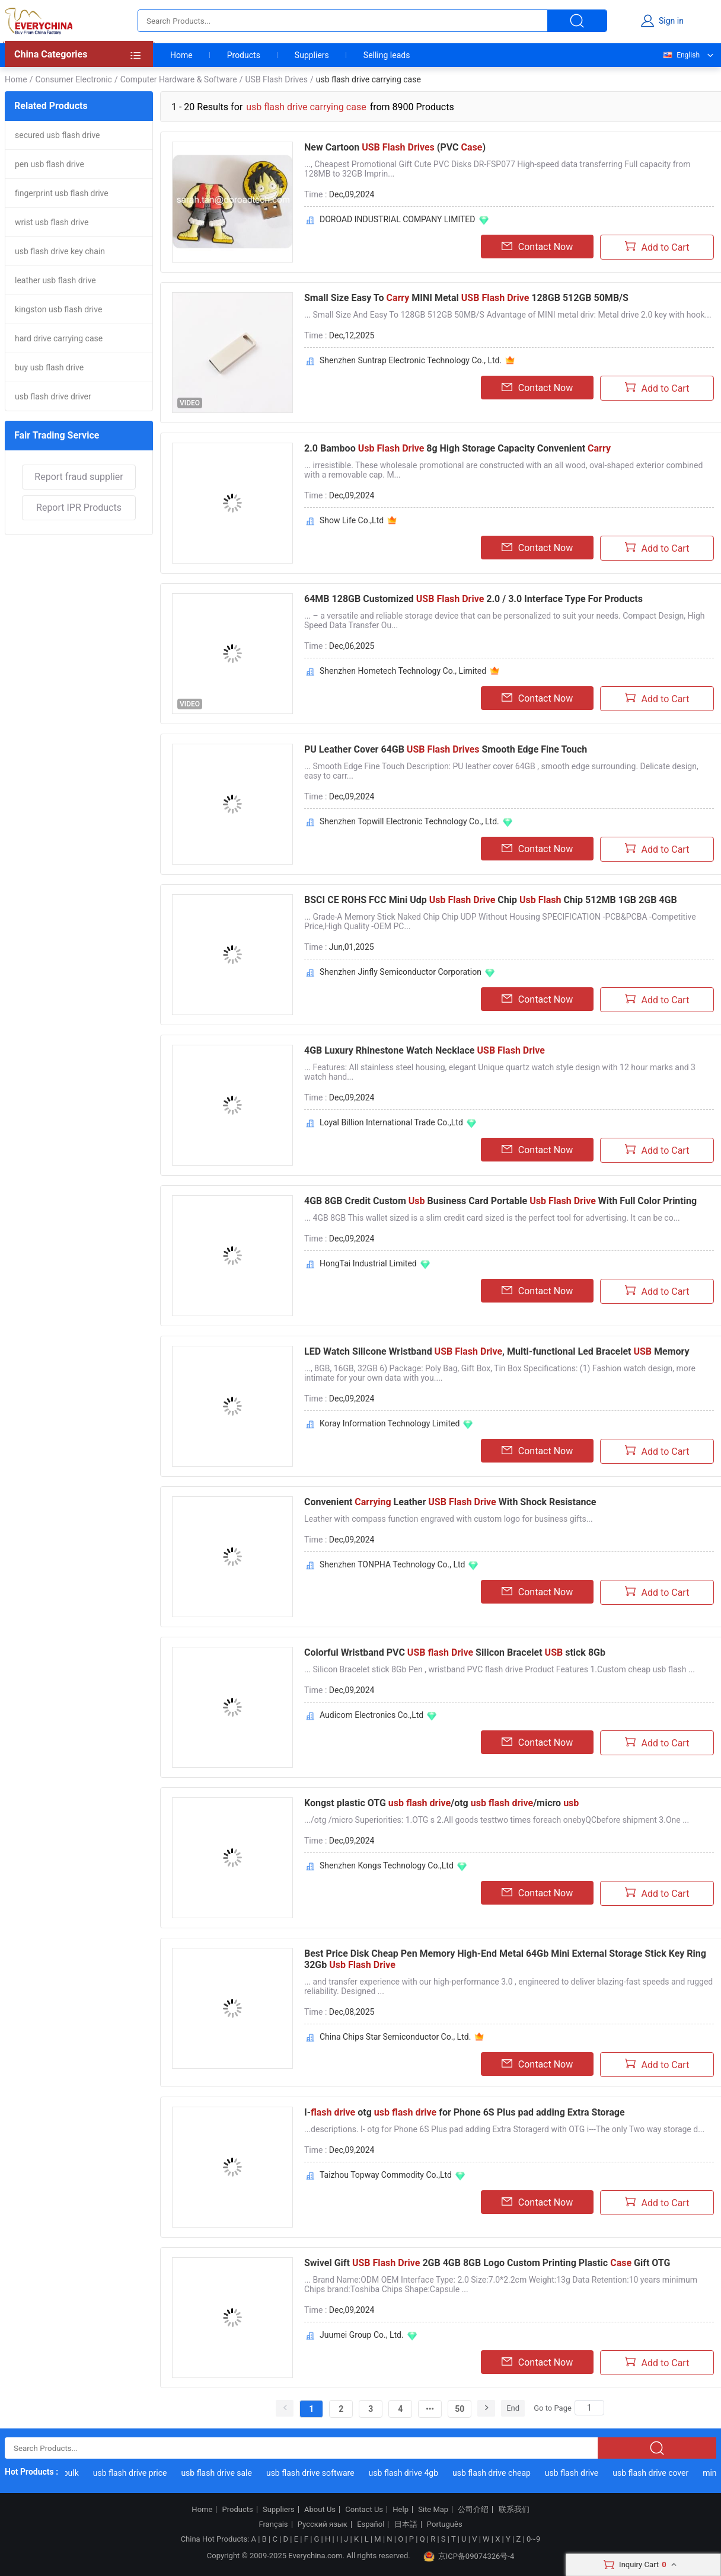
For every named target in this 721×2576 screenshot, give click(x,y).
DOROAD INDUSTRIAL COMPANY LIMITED (398, 219)
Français (273, 2524)
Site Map (433, 2509)
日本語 (405, 2524)
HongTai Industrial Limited (368, 1263)
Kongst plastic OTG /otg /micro (441, 1803)
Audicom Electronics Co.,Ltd (371, 1715)
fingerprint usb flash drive (62, 193)
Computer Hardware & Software (178, 79)
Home (181, 55)
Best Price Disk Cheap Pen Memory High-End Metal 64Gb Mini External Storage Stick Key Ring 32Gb (505, 1959)
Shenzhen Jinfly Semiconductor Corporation (400, 972)
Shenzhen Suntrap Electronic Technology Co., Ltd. (411, 360)
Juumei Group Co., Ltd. (362, 2335)
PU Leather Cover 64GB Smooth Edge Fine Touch (445, 749)
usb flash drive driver (53, 396)
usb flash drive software (314, 2473)
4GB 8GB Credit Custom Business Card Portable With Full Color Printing (500, 1201)
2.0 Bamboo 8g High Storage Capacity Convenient (457, 448)
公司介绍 (473, 2509)
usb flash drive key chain (60, 251)
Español (370, 2524)
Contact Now (537, 246)
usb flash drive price (134, 2473)
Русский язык (322, 2524)
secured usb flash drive (57, 135)
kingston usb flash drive (58, 309)
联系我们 (514, 2509)
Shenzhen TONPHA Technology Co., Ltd (392, 1564)
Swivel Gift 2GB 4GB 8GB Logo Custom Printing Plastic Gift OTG (487, 2262)
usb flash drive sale (220, 2473)
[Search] (589, 2407)
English (681, 55)
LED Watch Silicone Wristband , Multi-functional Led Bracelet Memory (497, 1351)
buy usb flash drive (49, 367)
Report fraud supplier (78, 476)
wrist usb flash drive (51, 222)
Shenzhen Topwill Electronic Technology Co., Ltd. (409, 821)
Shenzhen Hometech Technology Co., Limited (403, 671)
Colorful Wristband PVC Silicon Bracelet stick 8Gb (454, 1652)
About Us (320, 2509)
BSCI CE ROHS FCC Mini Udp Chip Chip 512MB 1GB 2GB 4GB (490, 899)
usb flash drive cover (655, 2473)
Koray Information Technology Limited (390, 1423)
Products (243, 55)
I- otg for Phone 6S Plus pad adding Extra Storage (464, 2112)
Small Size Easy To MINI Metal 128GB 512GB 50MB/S (466, 297)
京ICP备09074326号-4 (469, 2556)
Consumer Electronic (73, 79)
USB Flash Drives (276, 79)
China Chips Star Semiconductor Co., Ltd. (395, 2036)
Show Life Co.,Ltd (352, 520)
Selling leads (386, 55)
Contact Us (364, 2509)
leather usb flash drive (55, 280)
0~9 (533, 2539)
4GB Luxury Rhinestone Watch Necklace (424, 1050)
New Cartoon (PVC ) (395, 147)
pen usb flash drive (49, 164)
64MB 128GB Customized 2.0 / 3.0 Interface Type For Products (473, 598)
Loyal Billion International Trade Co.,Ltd (391, 1122)
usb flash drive (575, 2473)
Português (444, 2524)
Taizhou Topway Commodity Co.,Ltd (386, 2175)
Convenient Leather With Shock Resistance (450, 1502)
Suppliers (312, 55)
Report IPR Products (79, 507)
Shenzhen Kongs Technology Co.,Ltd (387, 1865)
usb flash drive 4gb (407, 2473)
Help (401, 2509)
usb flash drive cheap (496, 2473)
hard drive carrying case (59, 338)
